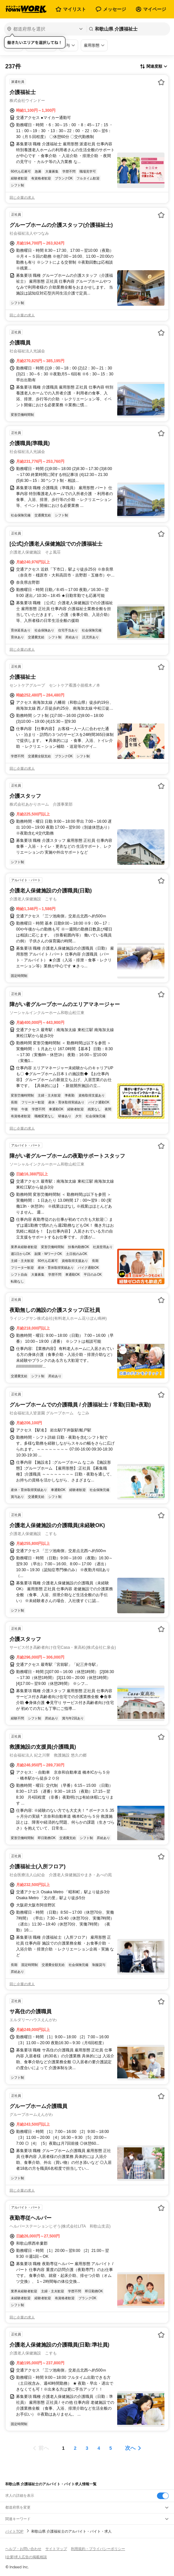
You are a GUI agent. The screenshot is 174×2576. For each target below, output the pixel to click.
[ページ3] (87, 2448)
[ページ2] (75, 2448)
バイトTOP (14, 2531)
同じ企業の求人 (22, 198)
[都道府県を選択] (44, 28)
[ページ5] (110, 2448)
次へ (130, 2448)
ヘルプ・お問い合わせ (23, 2549)
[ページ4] (99, 2448)
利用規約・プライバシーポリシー (98, 2549)
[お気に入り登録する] (161, 82)
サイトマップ (56, 2549)
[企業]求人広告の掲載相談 (26, 2557)
